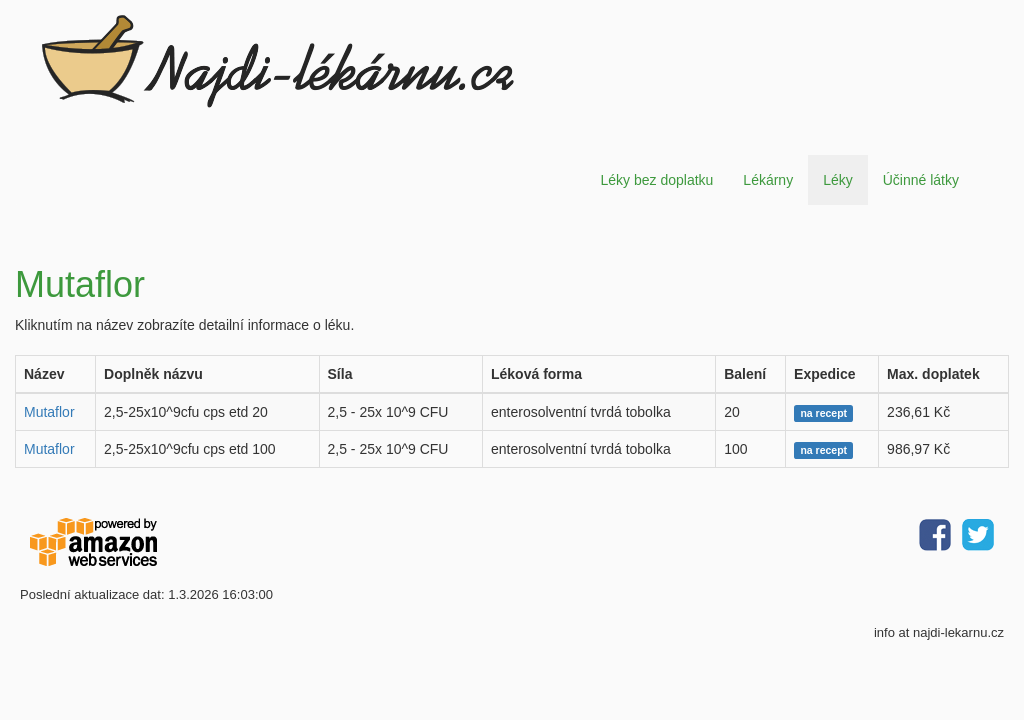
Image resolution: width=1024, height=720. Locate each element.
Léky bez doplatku (656, 180)
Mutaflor (49, 412)
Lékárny (768, 180)
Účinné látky (921, 180)
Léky (838, 180)
